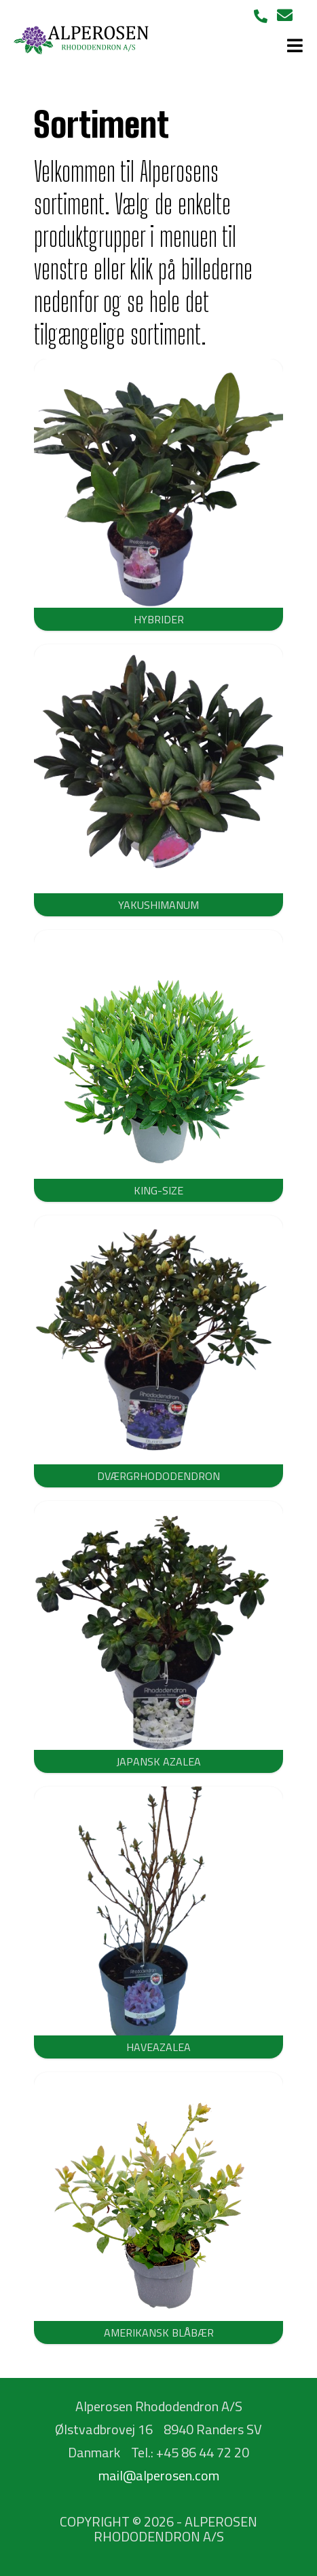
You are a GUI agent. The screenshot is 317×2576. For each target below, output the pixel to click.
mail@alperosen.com (158, 2475)
